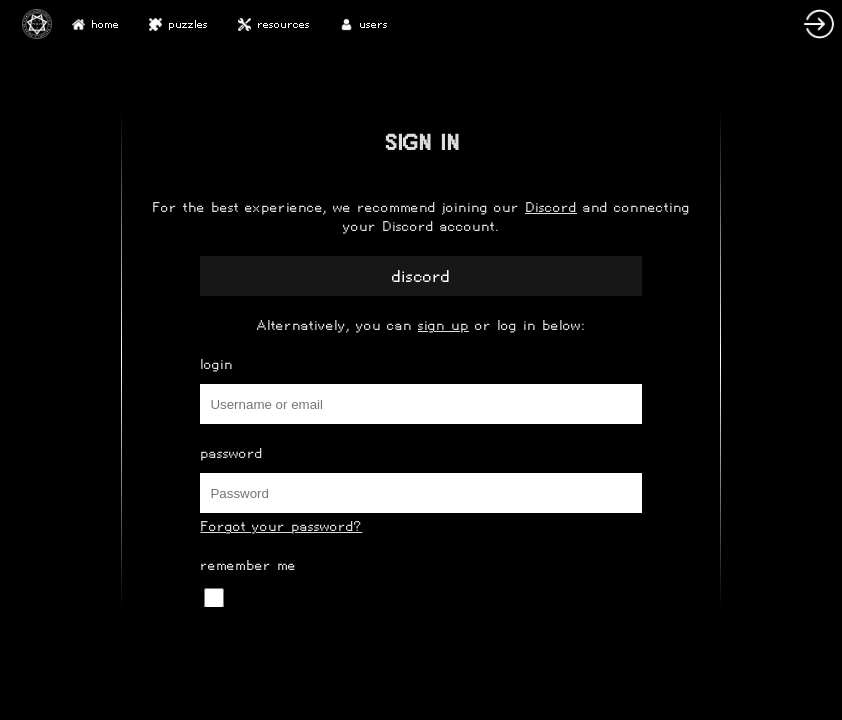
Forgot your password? (281, 526)
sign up (443, 325)
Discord (551, 207)
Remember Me (248, 565)
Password (231, 453)
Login (216, 364)
